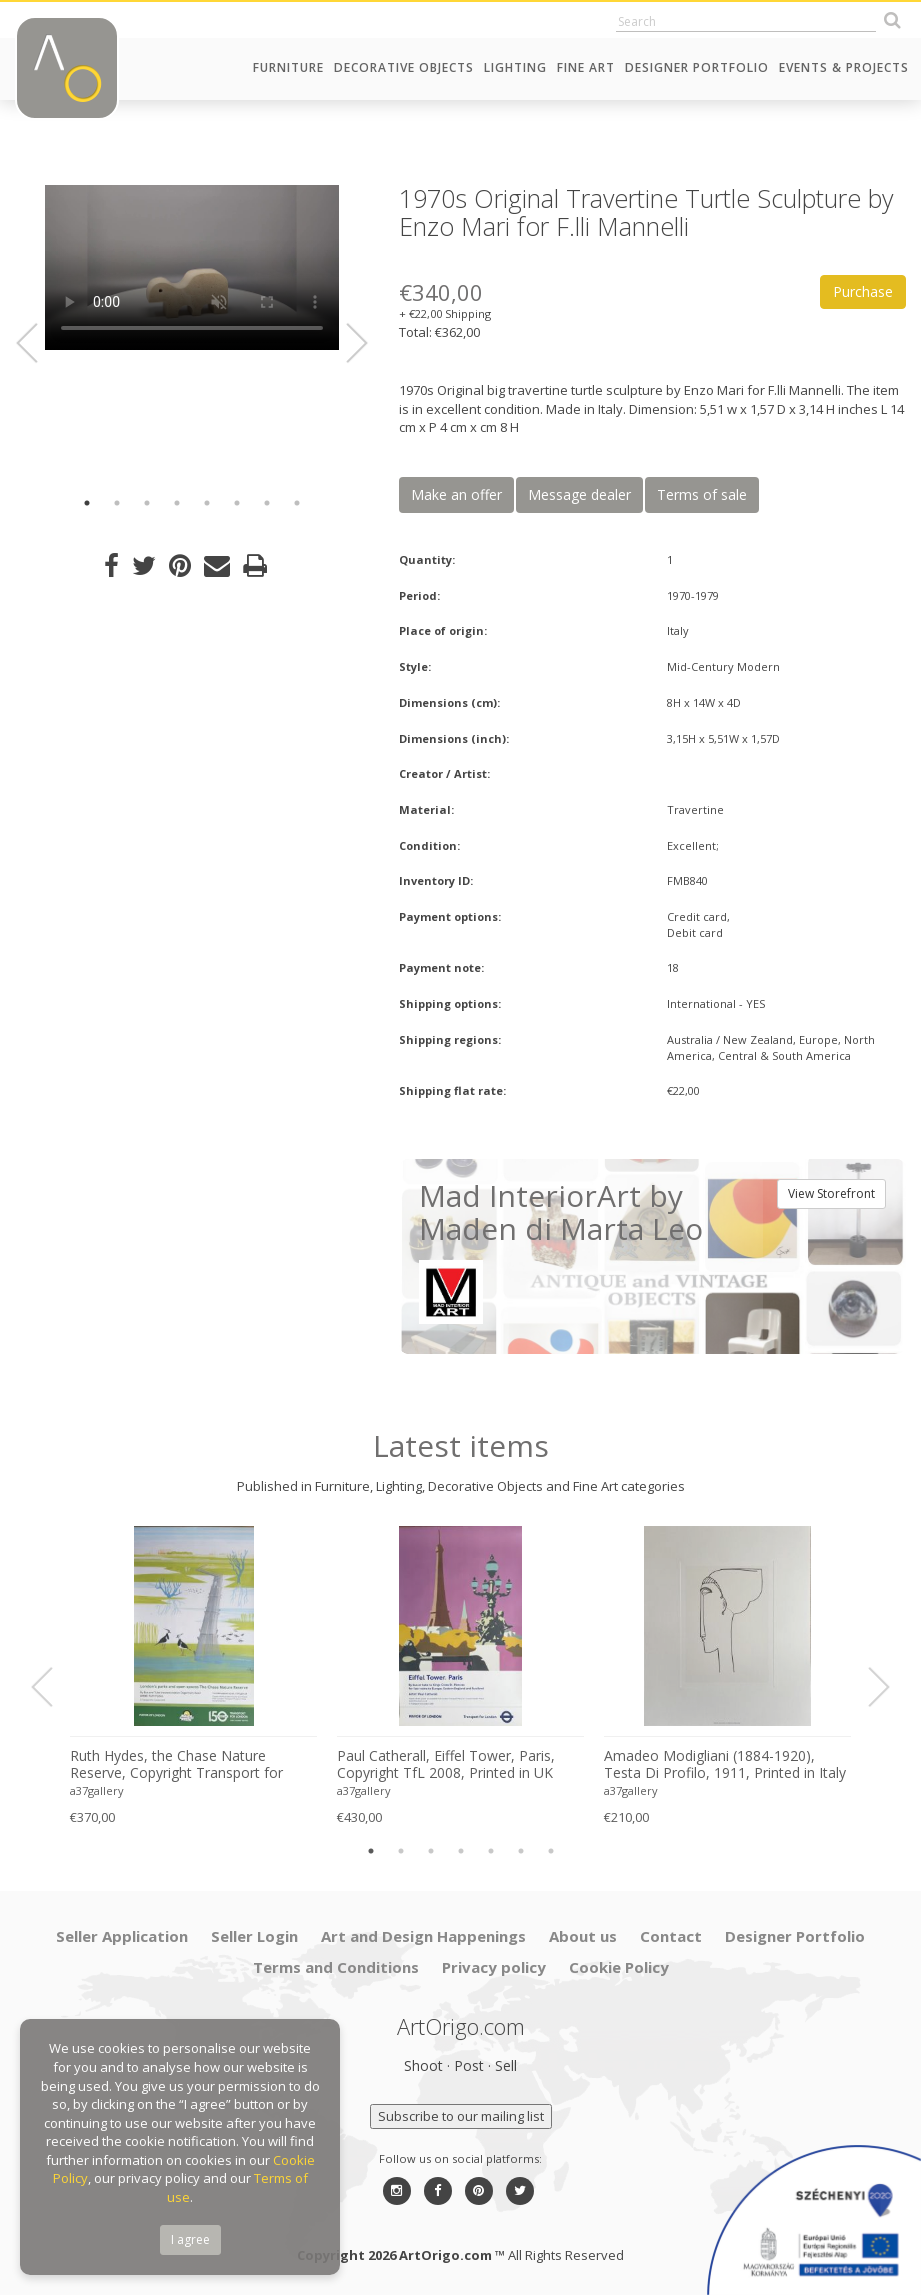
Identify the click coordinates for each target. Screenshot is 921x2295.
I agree (190, 2239)
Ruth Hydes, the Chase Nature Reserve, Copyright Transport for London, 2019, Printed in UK (176, 1765)
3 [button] (147, 503)
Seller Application (122, 1936)
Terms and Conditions (336, 1967)
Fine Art (586, 67)
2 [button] (117, 503)
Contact (671, 1936)
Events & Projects (844, 67)
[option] (192, 270)
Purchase (863, 291)
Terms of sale (702, 494)
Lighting (515, 67)
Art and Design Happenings (423, 1936)
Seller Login (254, 1936)
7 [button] (267, 503)
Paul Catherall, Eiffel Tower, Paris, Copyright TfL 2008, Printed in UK (446, 1764)
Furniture (288, 67)
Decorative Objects (404, 67)
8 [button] (297, 503)
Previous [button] (39, 343)
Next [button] (345, 343)
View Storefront (831, 1193)
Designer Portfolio (697, 67)
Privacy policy (494, 1967)
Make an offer (456, 494)
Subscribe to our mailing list (461, 2116)
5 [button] (207, 503)
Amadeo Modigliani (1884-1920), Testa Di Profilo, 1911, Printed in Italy (725, 1764)
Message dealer (579, 494)
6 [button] (237, 503)
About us (583, 1936)
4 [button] (177, 503)
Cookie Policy (619, 1967)
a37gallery (97, 1790)
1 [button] (87, 503)
